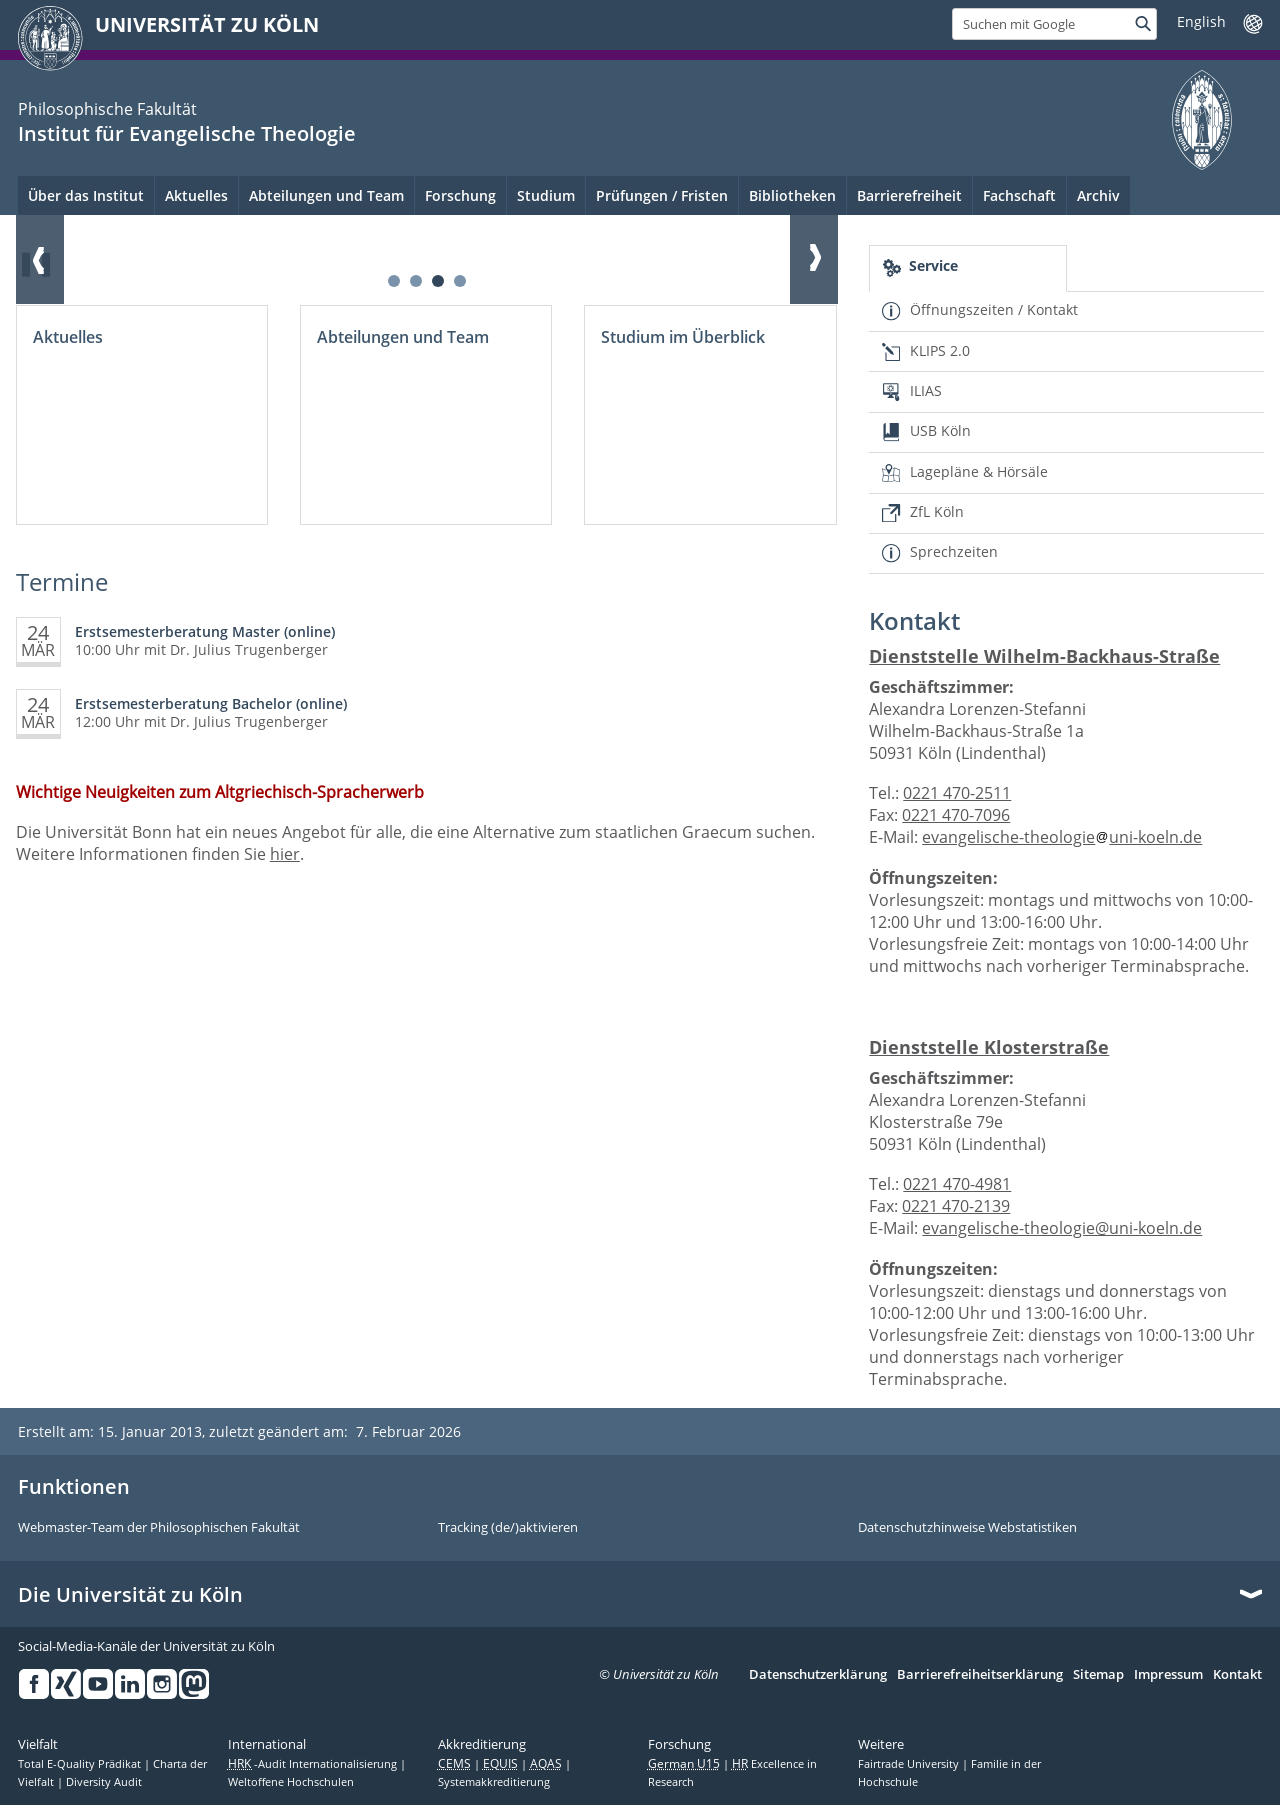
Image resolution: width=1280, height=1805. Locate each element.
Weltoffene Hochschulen (291, 1782)
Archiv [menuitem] (1098, 195)
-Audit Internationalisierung (314, 1764)
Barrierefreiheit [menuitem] (909, 195)
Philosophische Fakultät (107, 109)
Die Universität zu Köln (130, 1595)
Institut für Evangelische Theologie (187, 133)
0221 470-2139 (956, 1206)
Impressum (1168, 1675)
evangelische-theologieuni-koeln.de (1062, 837)
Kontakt (1237, 1675)
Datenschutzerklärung (818, 1675)
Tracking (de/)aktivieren (508, 1528)
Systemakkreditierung (494, 1782)
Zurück (40, 259)
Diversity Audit (104, 1782)
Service (933, 265)
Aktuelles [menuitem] (196, 195)
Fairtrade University (910, 1764)
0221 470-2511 (957, 793)
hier (285, 854)
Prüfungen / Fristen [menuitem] (662, 195)
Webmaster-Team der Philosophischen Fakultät (159, 1528)
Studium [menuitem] (546, 195)
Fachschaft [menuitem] (1019, 195)
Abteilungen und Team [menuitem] (326, 195)
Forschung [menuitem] (460, 195)
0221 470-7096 (956, 815)
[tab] (967, 268)
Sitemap (1098, 1675)
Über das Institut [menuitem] (86, 195)
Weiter (814, 259)
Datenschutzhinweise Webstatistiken (967, 1528)
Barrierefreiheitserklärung (980, 1675)
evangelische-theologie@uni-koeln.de (1062, 1228)
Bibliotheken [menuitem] (792, 195)
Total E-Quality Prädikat (81, 1764)
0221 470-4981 (957, 1184)
